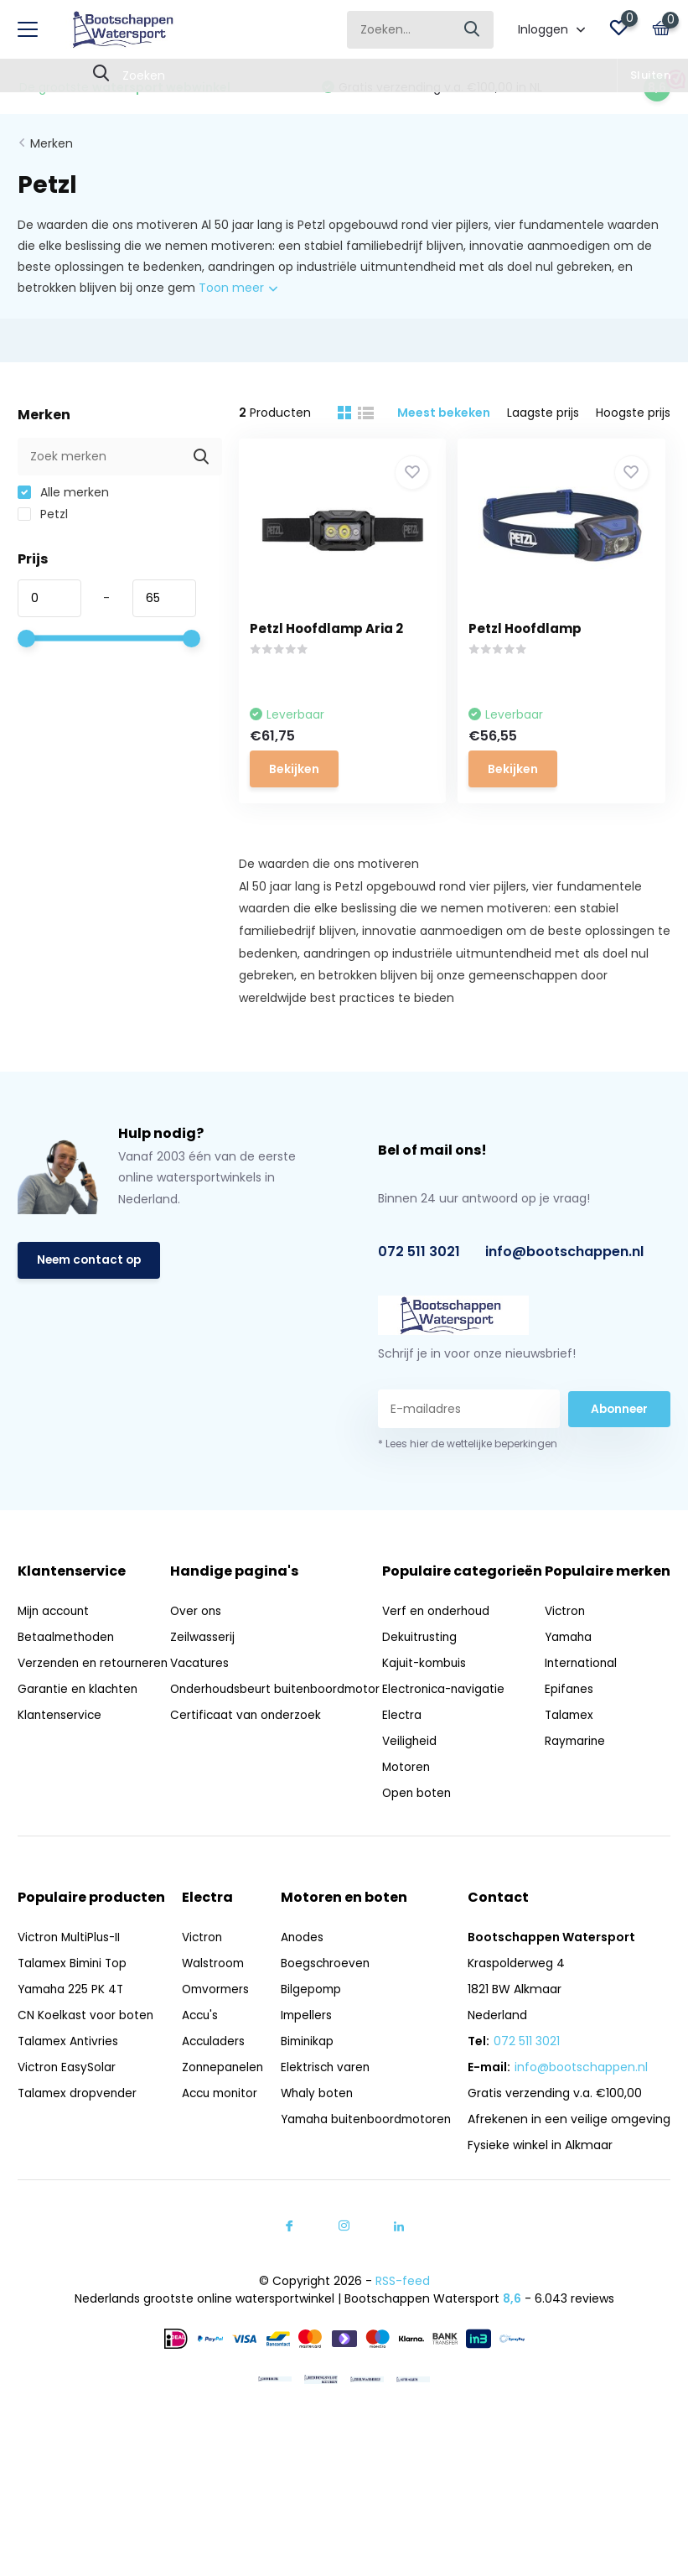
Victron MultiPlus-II (71, 1963)
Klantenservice (61, 1738)
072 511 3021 (419, 1257)
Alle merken (63, 488)
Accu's (197, 2041)
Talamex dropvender (79, 2119)
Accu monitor (218, 2119)
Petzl (43, 510)
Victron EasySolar (67, 2093)
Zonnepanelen (220, 2093)
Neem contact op (91, 1266)
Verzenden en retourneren (58, 1677)
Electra (407, 1741)
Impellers (303, 2041)
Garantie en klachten (80, 1712)
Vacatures (201, 1668)
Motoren (412, 1793)
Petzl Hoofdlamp (535, 625)
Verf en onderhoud (442, 1637)
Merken (51, 140)
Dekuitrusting (425, 1663)
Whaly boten (314, 2119)
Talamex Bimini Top (75, 1989)
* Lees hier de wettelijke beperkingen (467, 1449)
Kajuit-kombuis (431, 1689)
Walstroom (210, 1989)
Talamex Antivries (70, 2067)
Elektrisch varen (322, 2093)
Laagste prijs (543, 409)
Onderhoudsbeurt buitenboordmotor (225, 1703)
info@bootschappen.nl (564, 1257)
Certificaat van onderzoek (247, 1738)
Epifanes (570, 1715)
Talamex (571, 1741)
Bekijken (300, 764)
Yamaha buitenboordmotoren (365, 2145)
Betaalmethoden (67, 1642)
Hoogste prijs (633, 409)
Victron (566, 1637)
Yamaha (571, 1663)
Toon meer (238, 285)
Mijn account (56, 1616)
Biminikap (304, 2067)
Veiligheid (414, 1767)
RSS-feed (402, 2307)
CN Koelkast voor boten (86, 2041)
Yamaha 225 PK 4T (72, 2015)
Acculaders (211, 2067)
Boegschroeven (322, 1989)
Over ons (197, 1616)
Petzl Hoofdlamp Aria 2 (332, 625)
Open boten (422, 1819)
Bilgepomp (308, 2015)
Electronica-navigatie (450, 1715)
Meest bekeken (443, 409)
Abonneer (619, 1413)
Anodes (298, 1963)
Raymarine (577, 1767)
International (583, 1689)
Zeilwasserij (203, 1642)
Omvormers (214, 2015)
